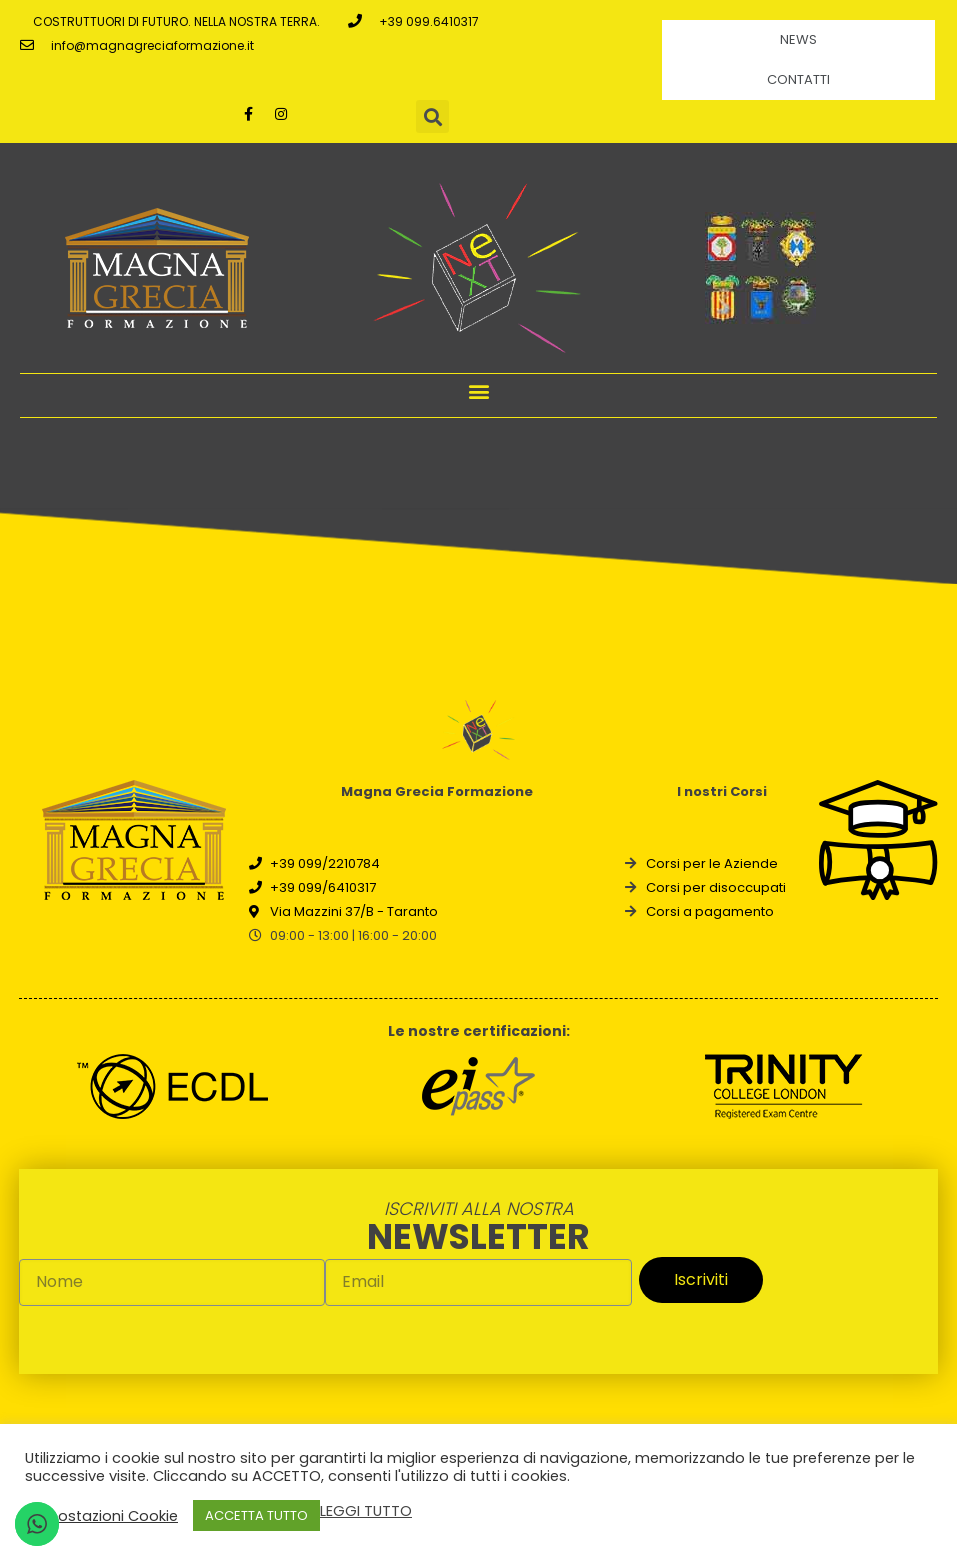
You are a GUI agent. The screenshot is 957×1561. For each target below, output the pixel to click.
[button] (478, 390)
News (798, 39)
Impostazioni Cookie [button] (104, 1516)
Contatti (798, 79)
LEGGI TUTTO (366, 1511)
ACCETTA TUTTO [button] (256, 1515)
